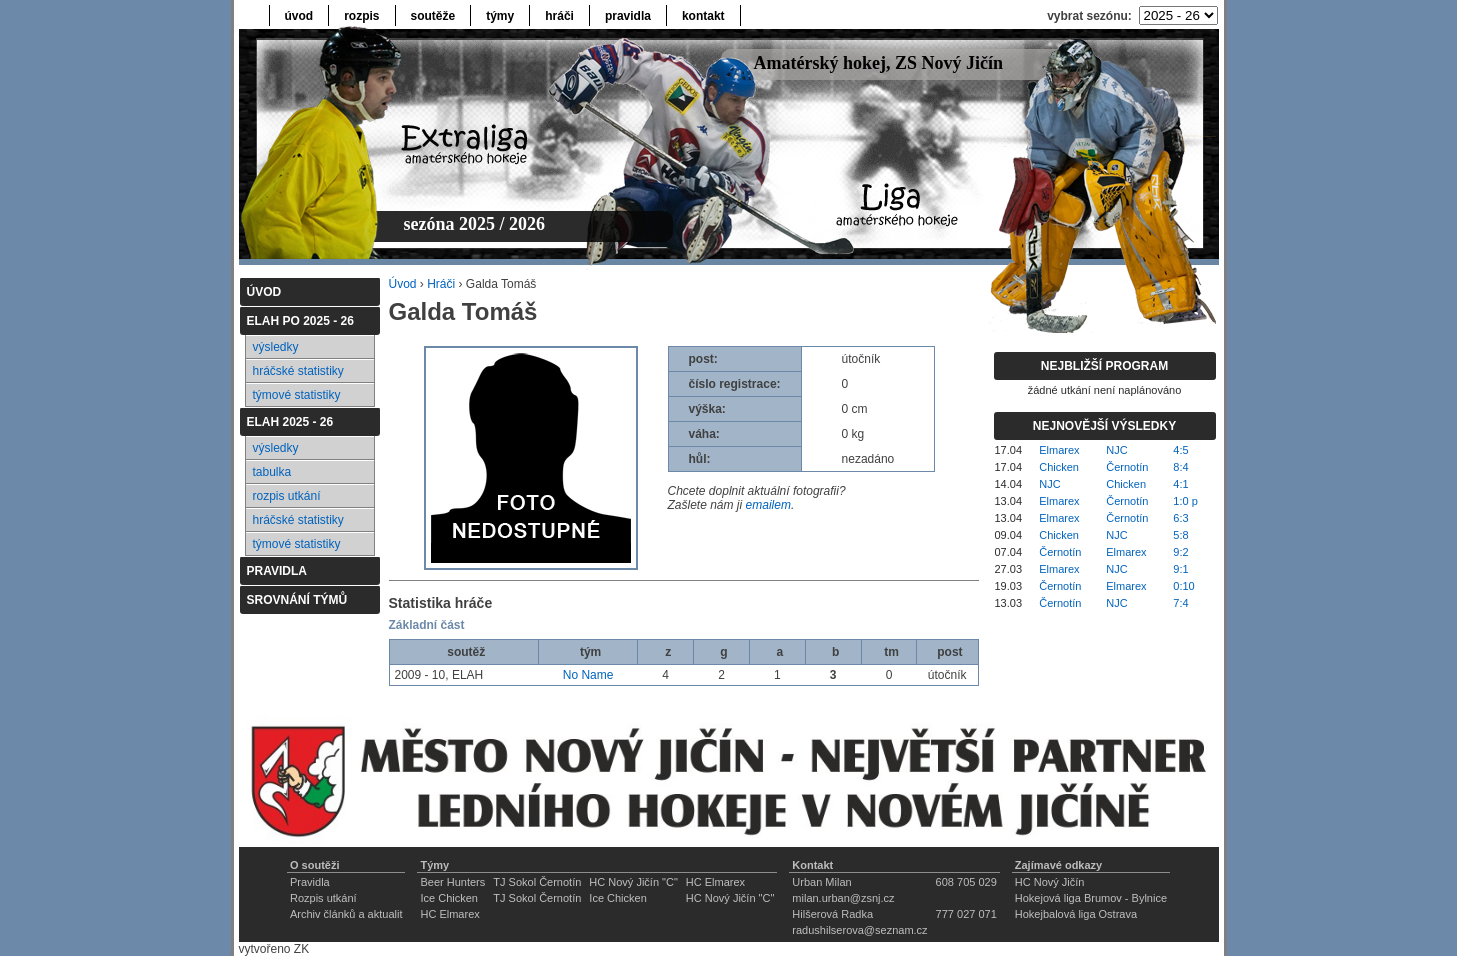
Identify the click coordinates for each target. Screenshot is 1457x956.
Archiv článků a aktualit (346, 914)
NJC (1116, 450)
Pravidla (310, 882)
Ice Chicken (448, 898)
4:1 (1180, 484)
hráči (559, 16)
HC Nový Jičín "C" (633, 882)
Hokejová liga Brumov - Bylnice (1091, 898)
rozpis (361, 16)
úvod (299, 16)
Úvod (403, 284)
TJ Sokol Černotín (537, 882)
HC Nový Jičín (1050, 882)
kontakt (703, 16)
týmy (500, 16)
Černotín (1127, 467)
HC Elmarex (715, 882)
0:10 (1183, 586)
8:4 (1180, 467)
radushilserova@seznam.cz (859, 930)
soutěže (433, 16)
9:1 (1180, 569)
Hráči (441, 284)
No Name (588, 675)
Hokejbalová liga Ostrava (1076, 914)
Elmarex (1059, 450)
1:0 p (1185, 501)
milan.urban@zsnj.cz (843, 898)
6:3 (1180, 518)
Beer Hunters (452, 882)
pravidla (628, 16)
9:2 (1180, 552)
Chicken (1059, 467)
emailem (768, 505)
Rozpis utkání (323, 898)
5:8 (1180, 535)
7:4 (1180, 603)
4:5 (1180, 450)
